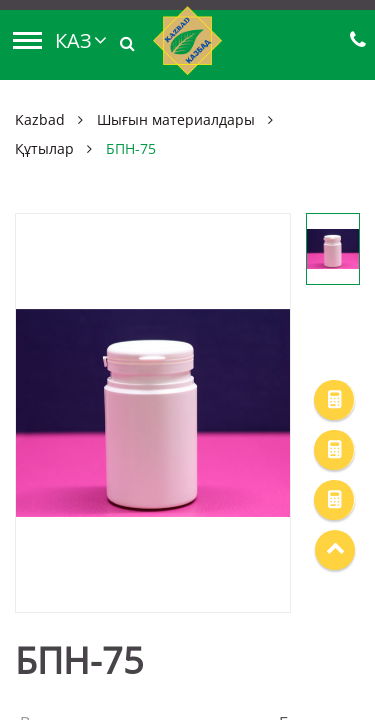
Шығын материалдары (176, 119)
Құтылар (44, 148)
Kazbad (40, 119)
